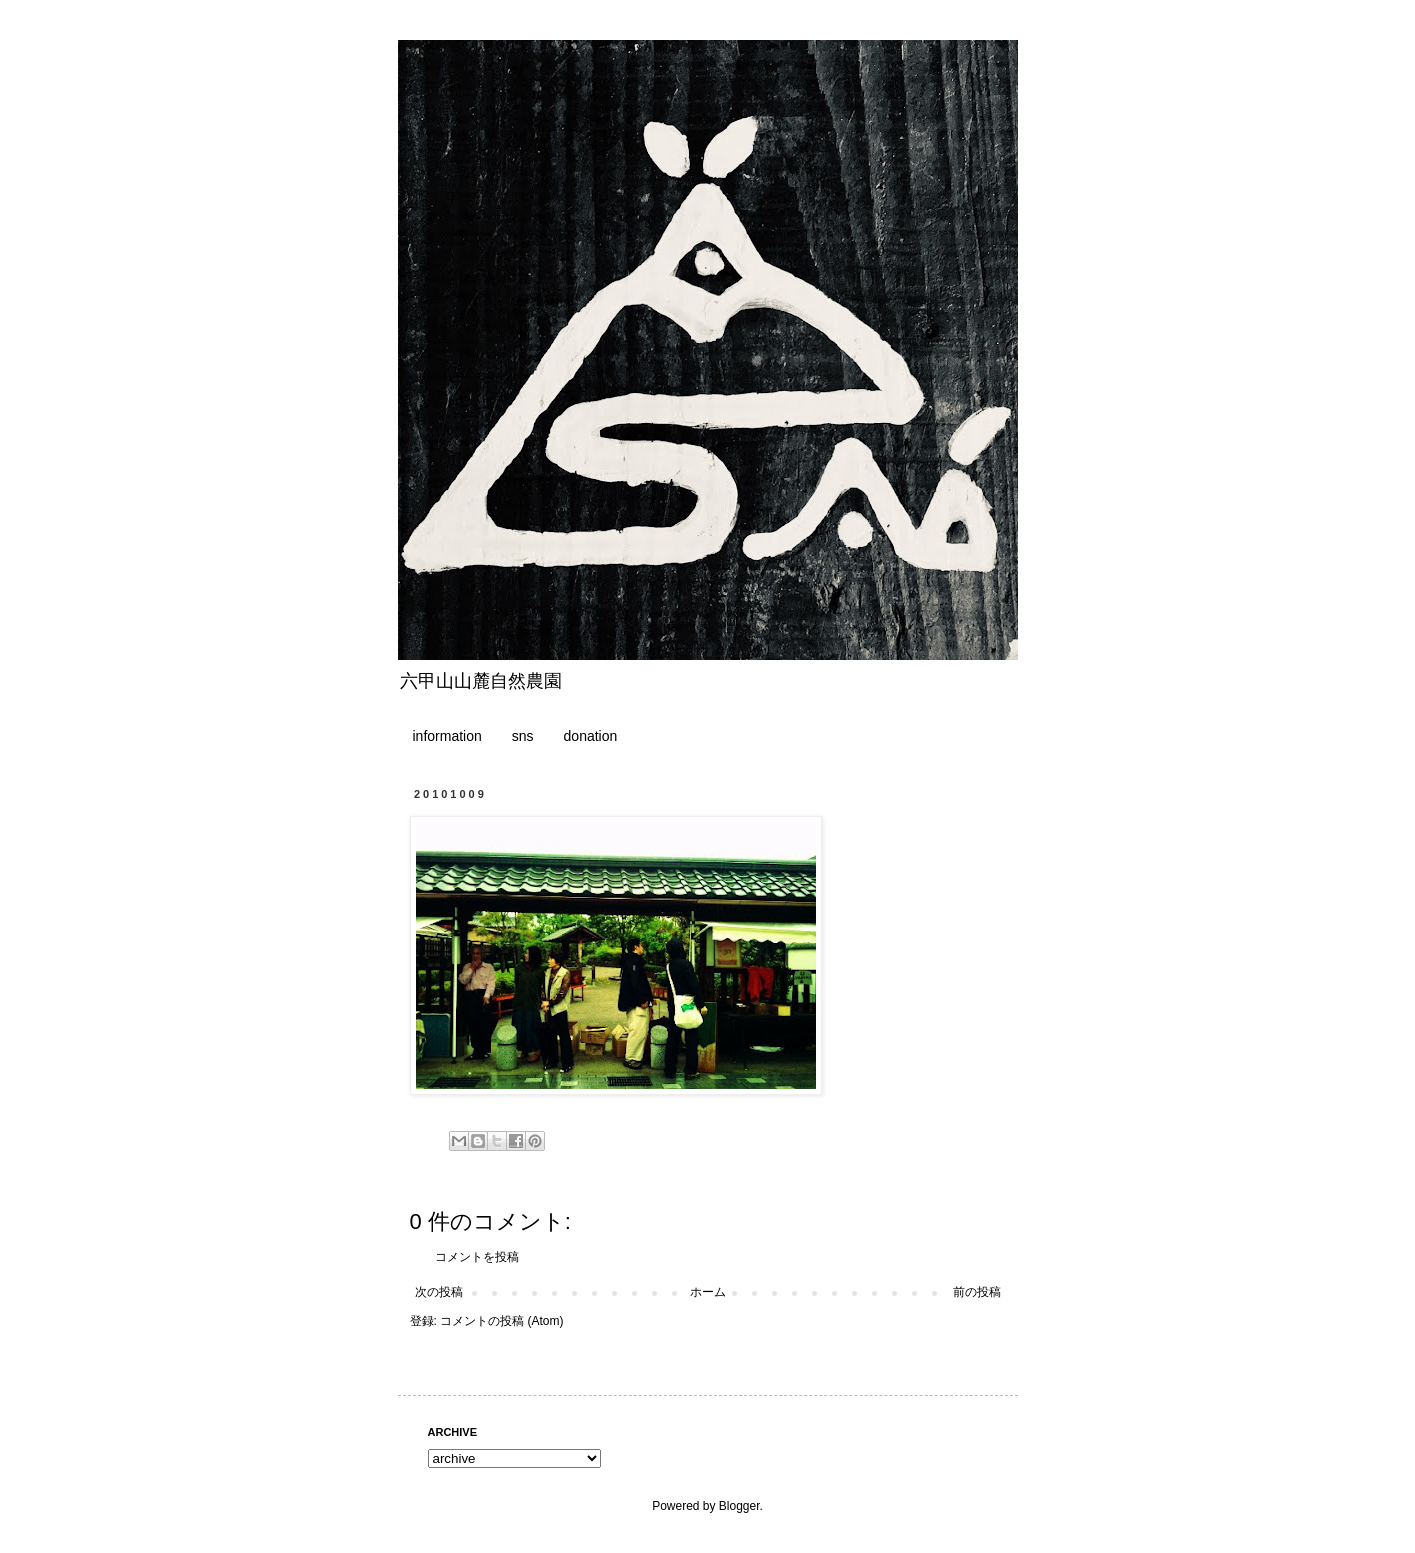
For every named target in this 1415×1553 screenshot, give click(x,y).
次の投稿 (439, 1292)
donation (591, 736)
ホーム (708, 1292)
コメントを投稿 (477, 1257)
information (447, 736)
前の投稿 (977, 1292)
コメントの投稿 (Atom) (501, 1321)
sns (523, 736)
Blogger (739, 1506)
